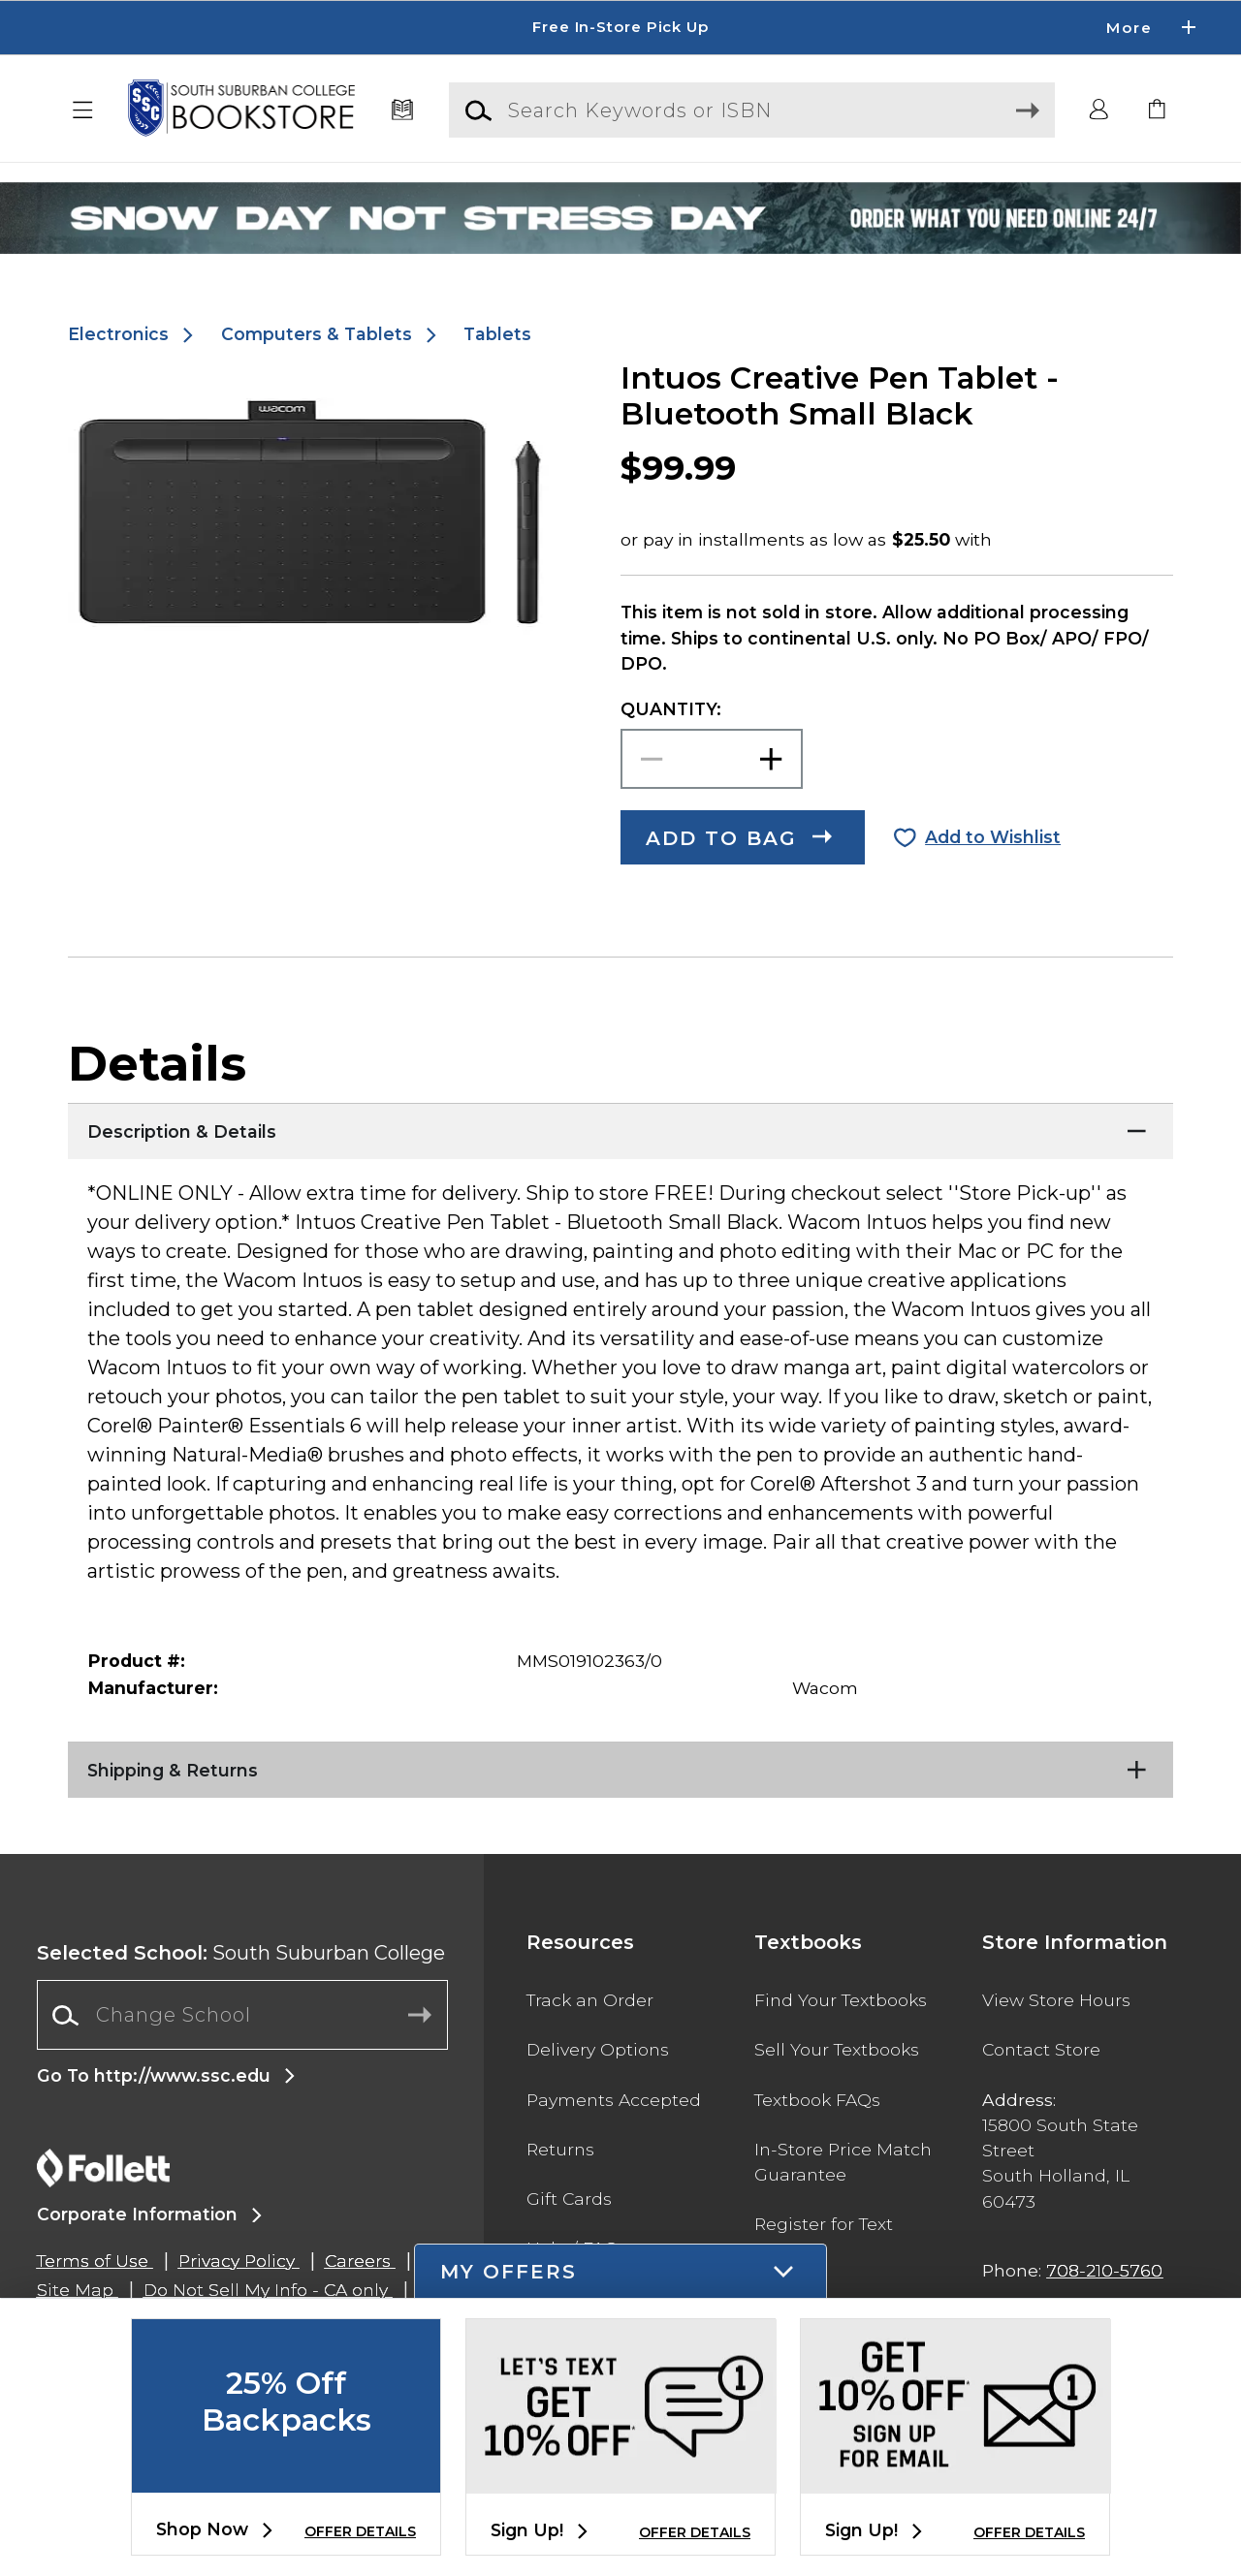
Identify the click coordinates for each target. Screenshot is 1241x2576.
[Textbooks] (403, 110)
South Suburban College (241, 1952)
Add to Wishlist (993, 837)
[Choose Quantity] (711, 759)
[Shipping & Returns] (620, 1766)
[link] (1157, 110)
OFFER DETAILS (360, 2531)
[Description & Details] (620, 1127)
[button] (83, 110)
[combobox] (242, 2015)
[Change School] (242, 2015)
